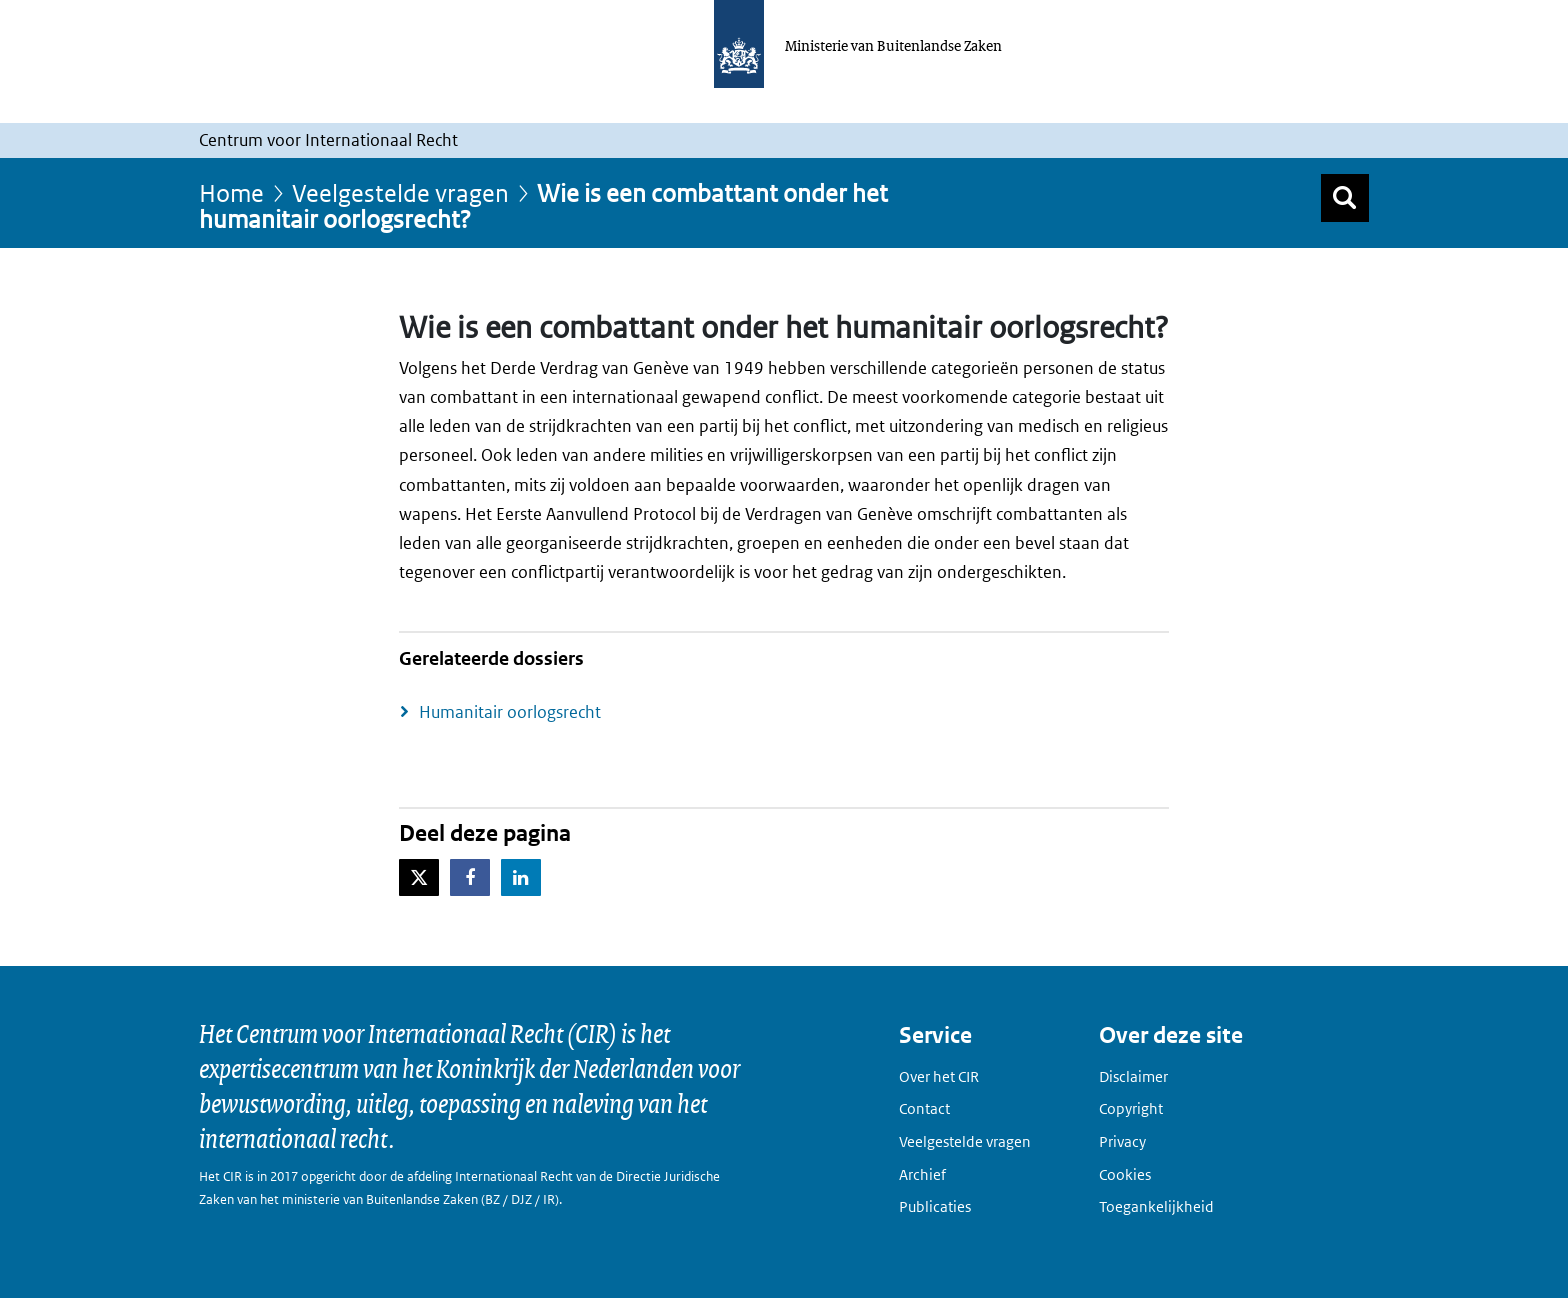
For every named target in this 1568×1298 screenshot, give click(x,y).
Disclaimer (1133, 1076)
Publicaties (935, 1206)
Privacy (1122, 1141)
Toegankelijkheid (1156, 1206)
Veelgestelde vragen (400, 192)
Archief (922, 1174)
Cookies (1125, 1174)
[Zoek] (1345, 198)
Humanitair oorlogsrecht (510, 712)
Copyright (1131, 1108)
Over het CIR (939, 1076)
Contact (924, 1108)
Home (231, 192)
